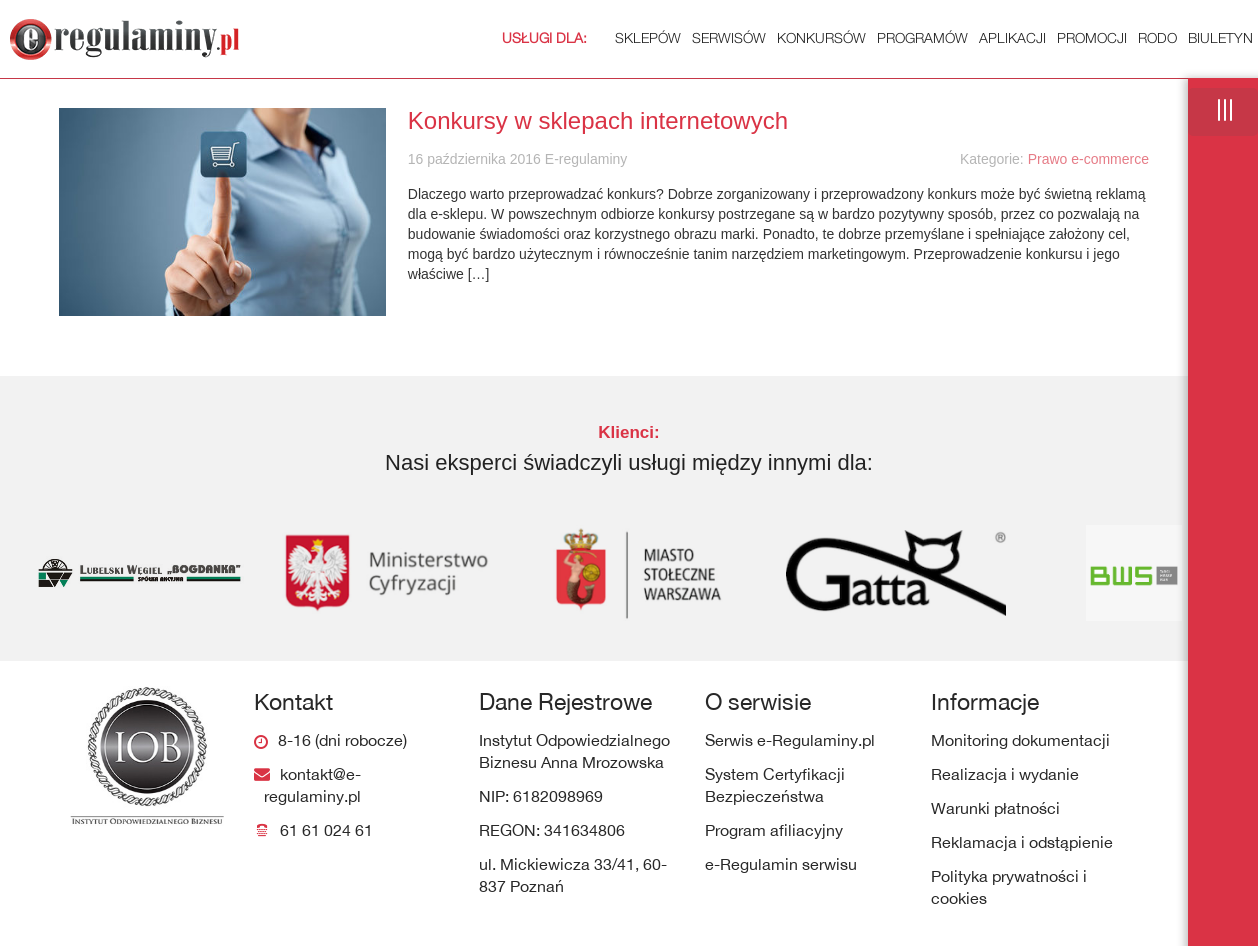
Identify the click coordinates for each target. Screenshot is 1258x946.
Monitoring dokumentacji (1020, 740)
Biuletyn (1220, 37)
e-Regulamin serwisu (781, 864)
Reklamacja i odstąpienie (1022, 842)
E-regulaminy (584, 159)
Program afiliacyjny (774, 830)
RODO (1157, 37)
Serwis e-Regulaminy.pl (790, 740)
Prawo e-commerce (1088, 159)
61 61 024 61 (326, 830)
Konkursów (821, 37)
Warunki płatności (995, 808)
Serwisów (729, 37)
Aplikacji (1012, 37)
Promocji (1092, 37)
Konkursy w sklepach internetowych (598, 120)
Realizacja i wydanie (1005, 774)
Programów (922, 37)
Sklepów (591, 37)
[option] (126, 573)
